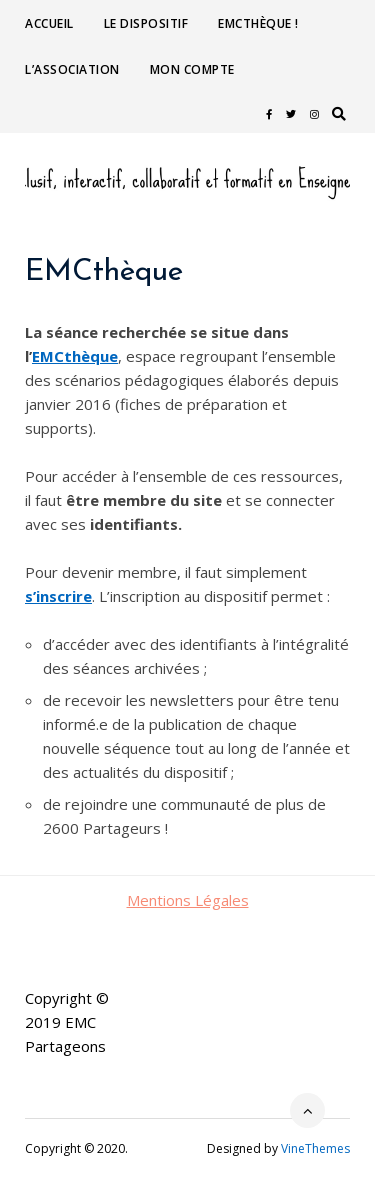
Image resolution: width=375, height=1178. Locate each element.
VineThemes (315, 1148)
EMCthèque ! (258, 23)
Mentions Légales (188, 900)
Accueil (49, 23)
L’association (72, 69)
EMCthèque (75, 356)
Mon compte (192, 69)
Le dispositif (146, 23)
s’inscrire (58, 596)
